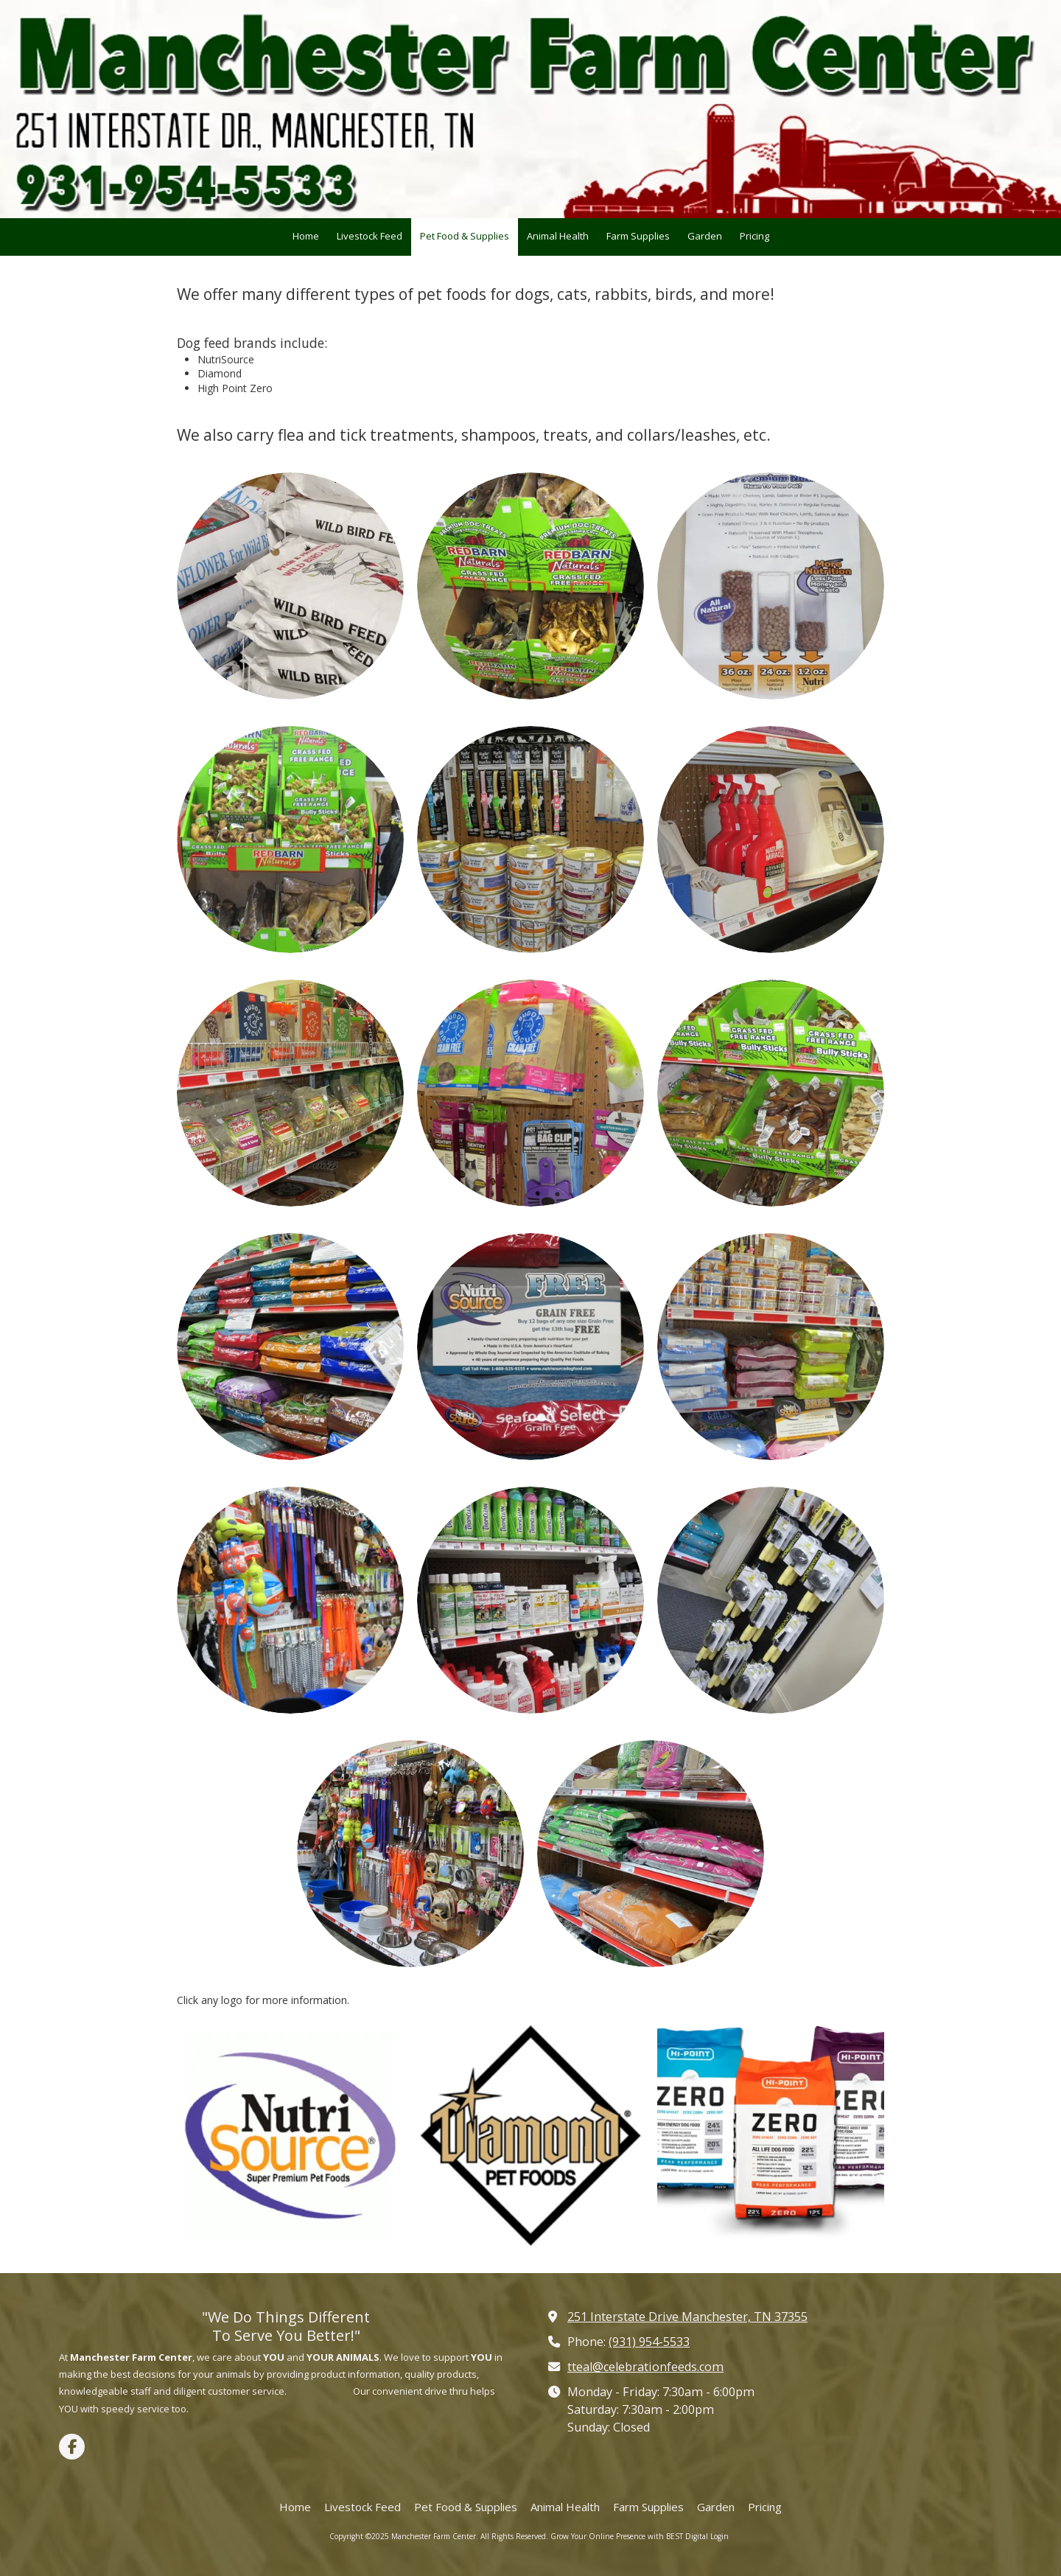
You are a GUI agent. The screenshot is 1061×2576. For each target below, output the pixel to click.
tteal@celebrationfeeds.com (645, 2367)
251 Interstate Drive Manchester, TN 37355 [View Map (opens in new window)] (687, 2316)
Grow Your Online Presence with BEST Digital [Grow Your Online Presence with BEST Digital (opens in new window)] (629, 2536)
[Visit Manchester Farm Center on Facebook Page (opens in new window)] (72, 2447)
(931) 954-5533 (649, 2342)
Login (719, 2536)
